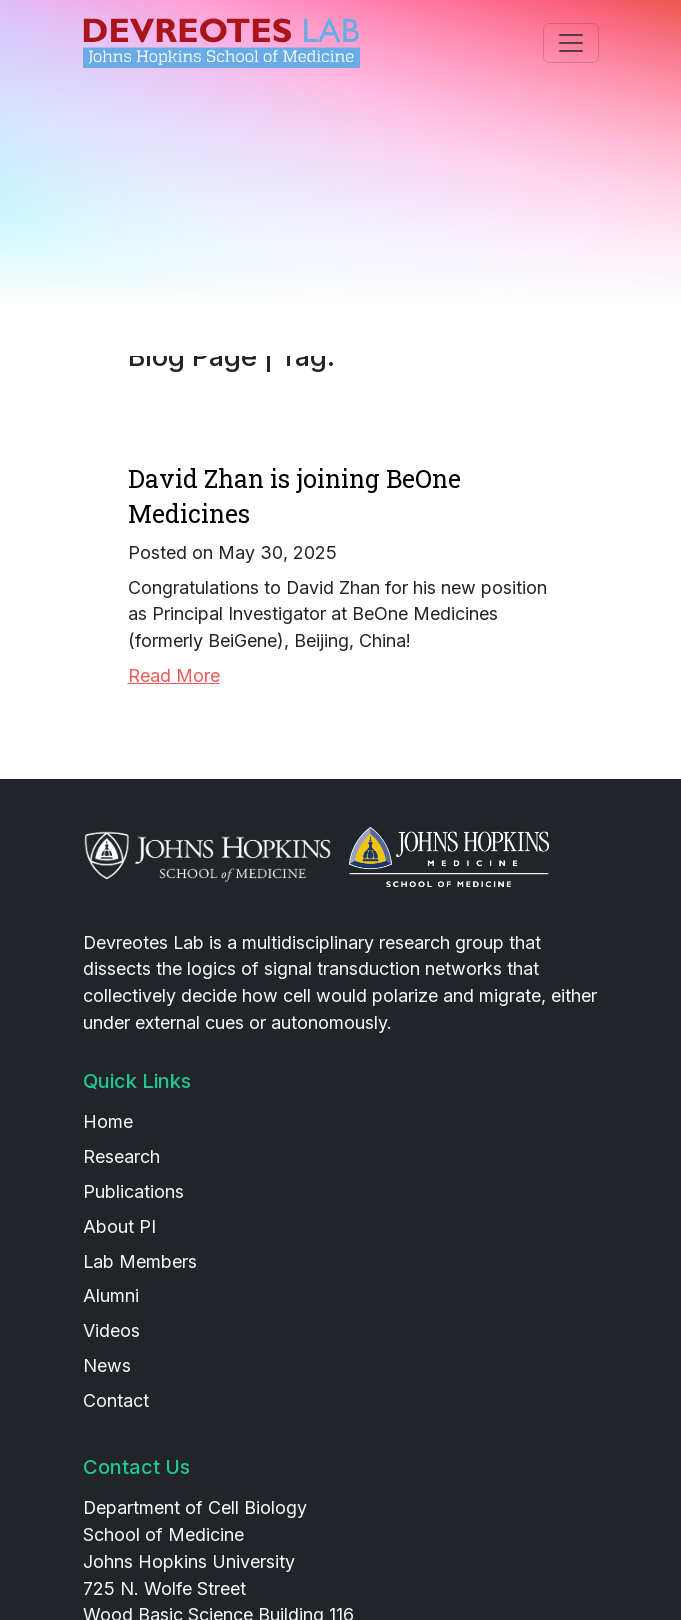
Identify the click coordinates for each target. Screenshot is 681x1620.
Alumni (111, 1295)
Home (108, 1121)
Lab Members (140, 1261)
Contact (116, 1400)
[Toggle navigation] (571, 43)
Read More (174, 675)
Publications (133, 1191)
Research (121, 1156)
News (107, 1365)
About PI (119, 1226)
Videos (111, 1330)
